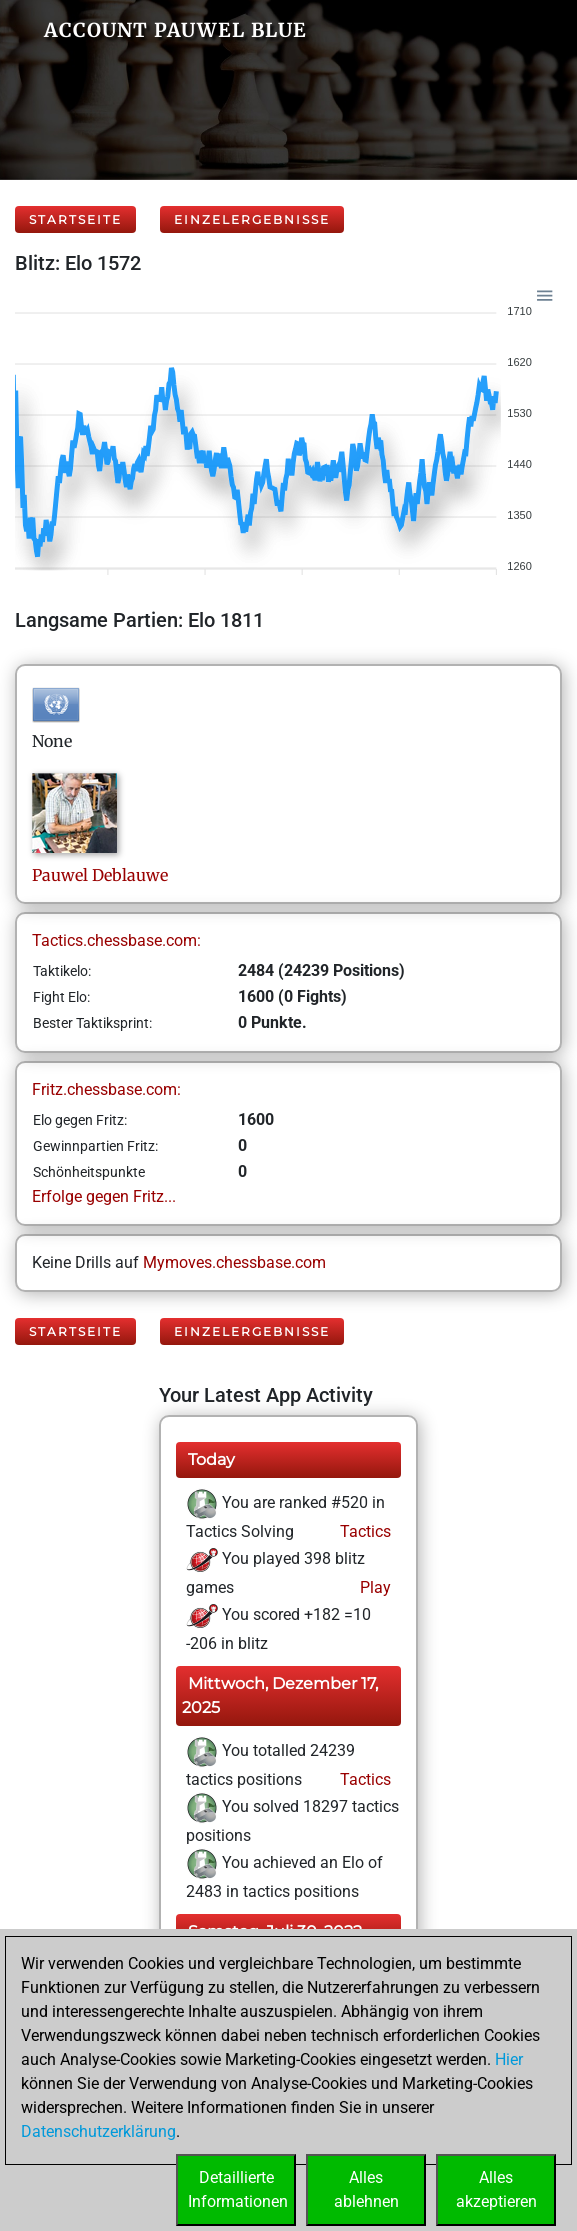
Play (373, 1587)
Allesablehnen (366, 2189)
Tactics (363, 1531)
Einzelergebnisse (252, 219)
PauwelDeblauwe (100, 875)
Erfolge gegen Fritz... (104, 1196)
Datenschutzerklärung (98, 2131)
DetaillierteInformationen (238, 2189)
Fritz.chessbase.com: (106, 1089)
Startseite (75, 219)
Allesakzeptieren (496, 2189)
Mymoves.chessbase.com (234, 1262)
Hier (509, 2059)
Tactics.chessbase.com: (116, 940)
